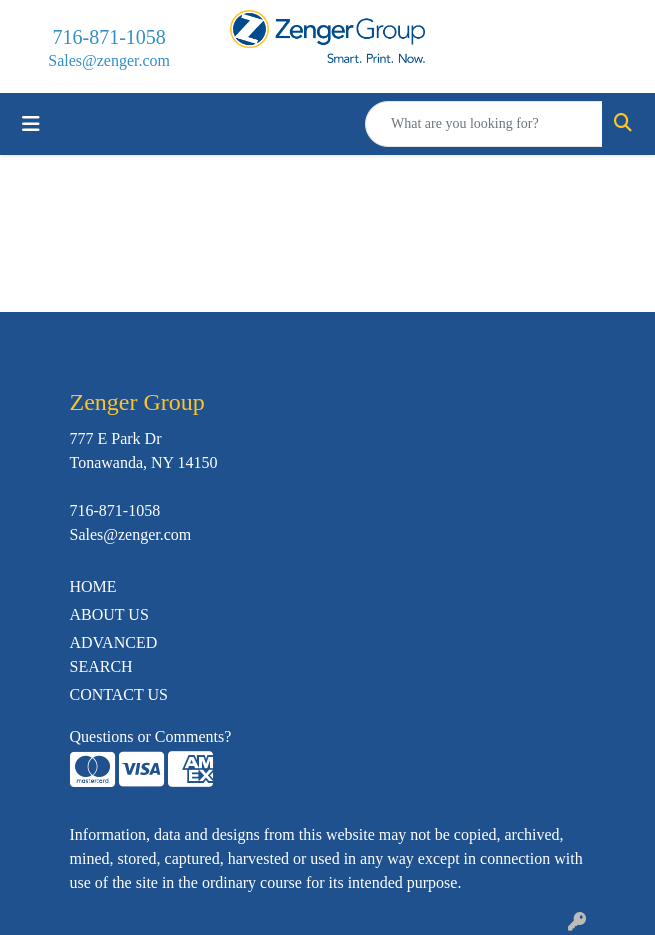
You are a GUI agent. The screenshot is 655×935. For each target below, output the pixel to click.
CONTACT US (119, 694)
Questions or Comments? (151, 736)
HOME (93, 586)
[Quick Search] (484, 124)
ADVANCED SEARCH (114, 654)
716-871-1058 (109, 37)
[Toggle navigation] (31, 124)
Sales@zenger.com (109, 60)
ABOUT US (109, 614)
